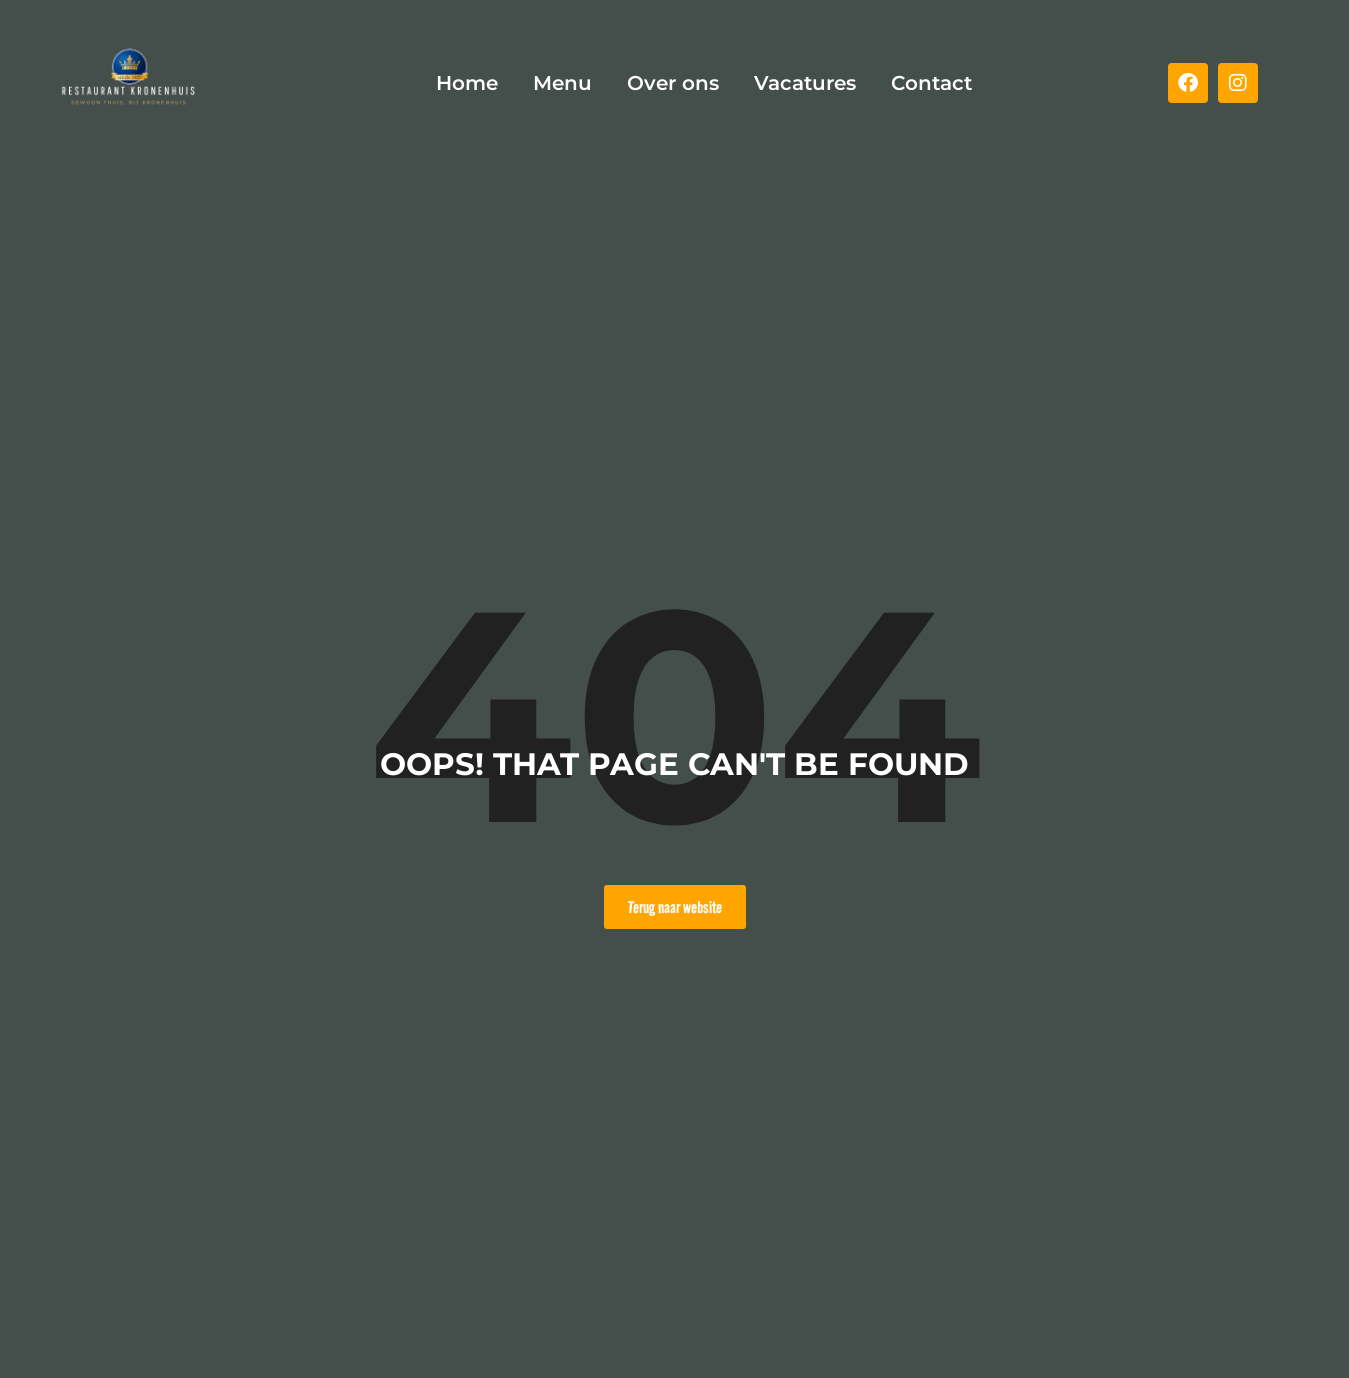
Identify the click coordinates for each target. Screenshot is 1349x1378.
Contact (931, 83)
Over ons (673, 83)
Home (467, 83)
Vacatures (805, 83)
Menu (562, 83)
